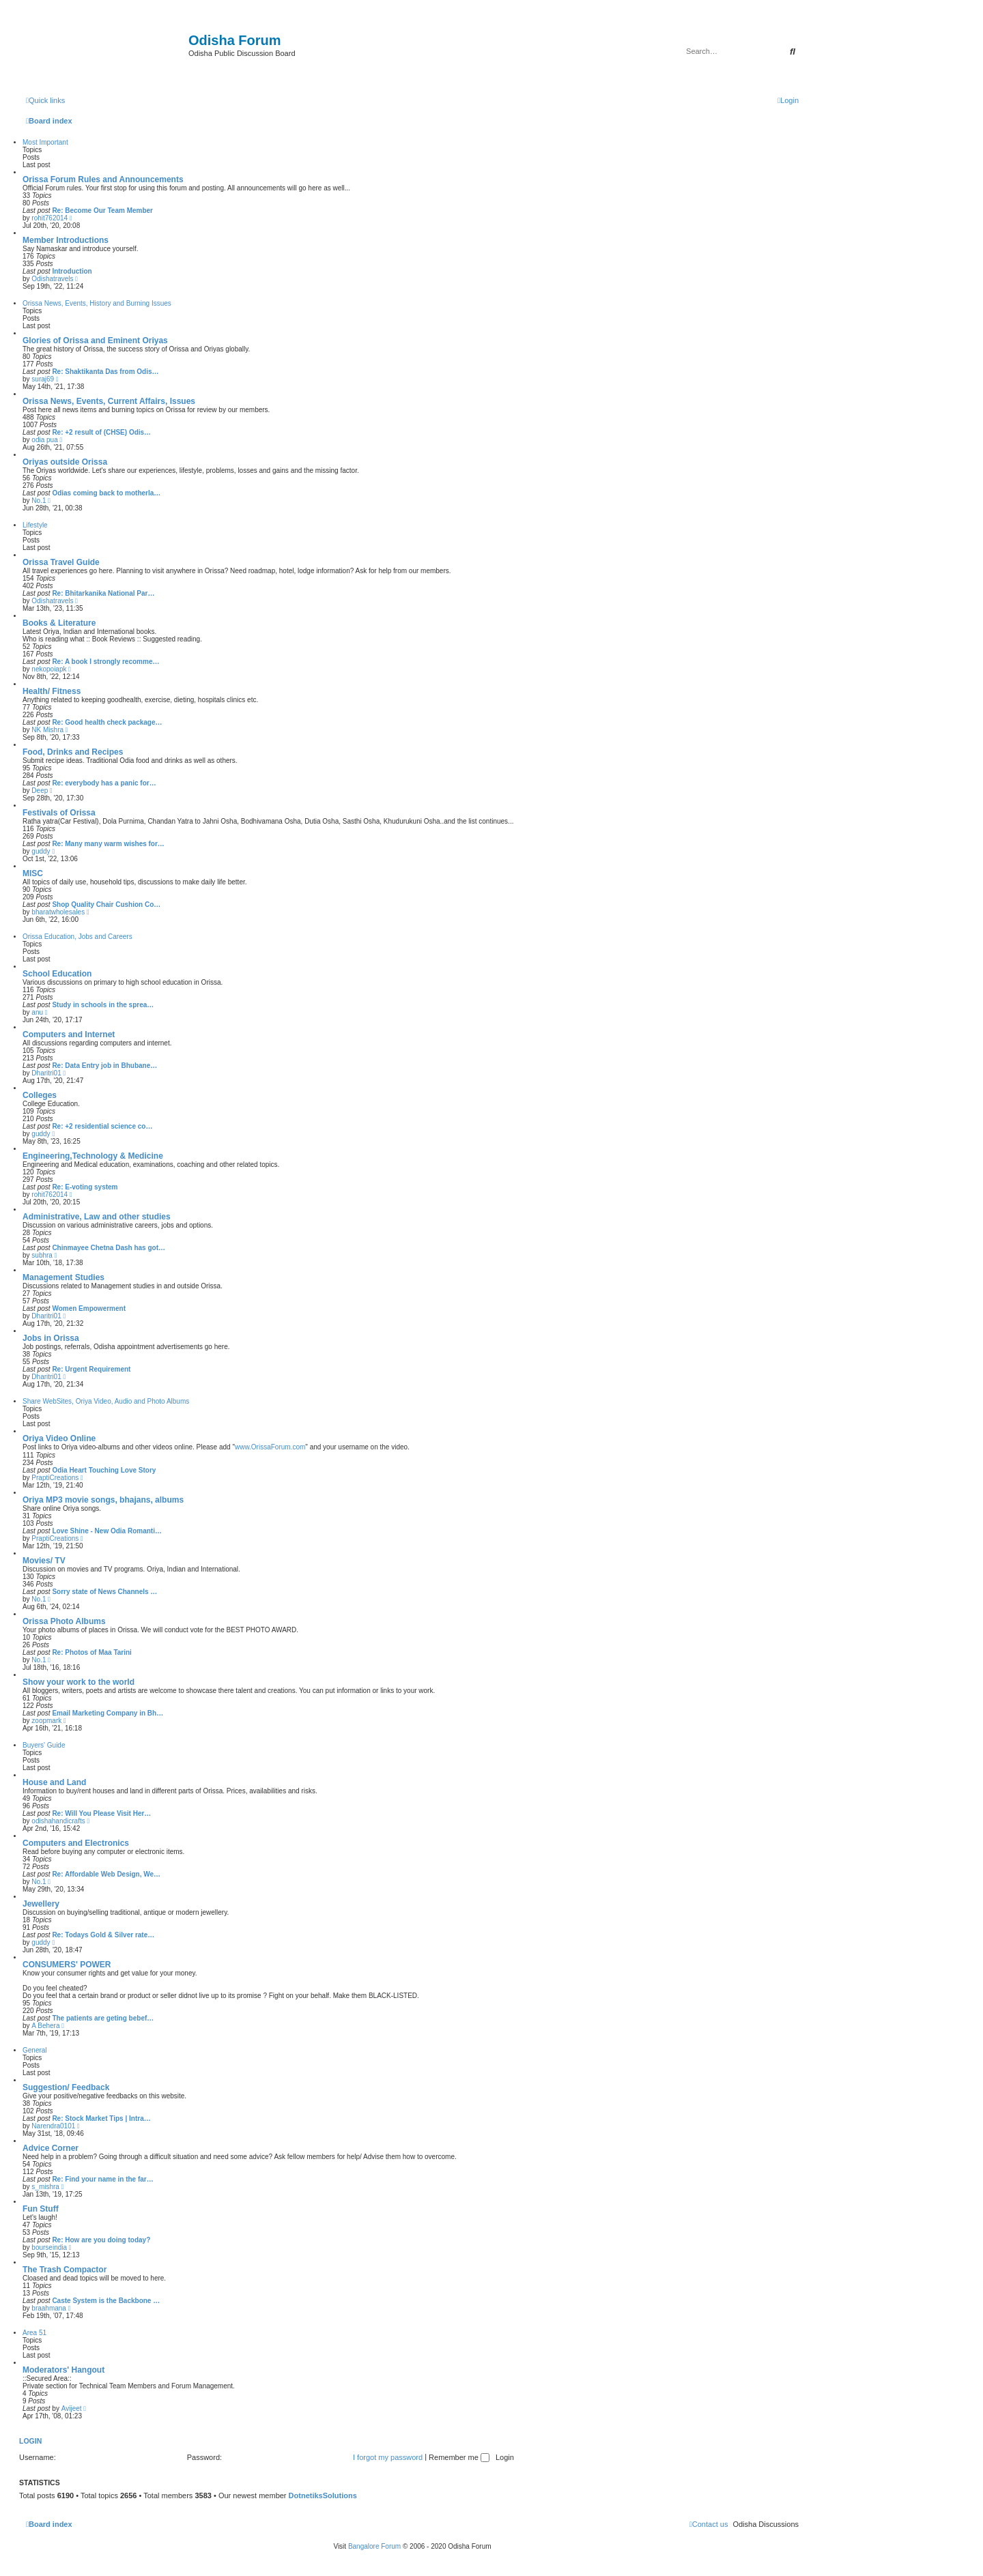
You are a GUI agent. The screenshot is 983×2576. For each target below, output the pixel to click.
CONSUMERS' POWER (67, 1964)
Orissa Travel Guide (61, 562)
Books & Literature (59, 623)
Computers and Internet (69, 1034)
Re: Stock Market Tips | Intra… (101, 2118)
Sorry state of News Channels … (104, 1591)
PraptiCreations (55, 1477)
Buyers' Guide (44, 1745)
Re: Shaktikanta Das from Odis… (105, 371)
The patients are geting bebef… (103, 2018)
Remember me (459, 2457)
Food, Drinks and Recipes (73, 752)
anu (37, 1012)
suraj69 (42, 379)
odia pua (44, 440)
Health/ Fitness (52, 691)
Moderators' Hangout (63, 2370)
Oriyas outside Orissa (65, 462)
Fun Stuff (41, 2209)
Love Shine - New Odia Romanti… (107, 1531)
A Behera (45, 2025)
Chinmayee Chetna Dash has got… (108, 1247)
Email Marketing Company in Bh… (107, 1713)
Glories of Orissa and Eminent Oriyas (95, 340)
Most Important (45, 142)
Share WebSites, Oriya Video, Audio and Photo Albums (106, 1401)
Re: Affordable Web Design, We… (106, 1874)
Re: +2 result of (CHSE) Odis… (101, 432)
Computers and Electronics (76, 1843)
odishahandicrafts (58, 1821)
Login (30, 2441)
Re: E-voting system (84, 1187)
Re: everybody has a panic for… (104, 783)
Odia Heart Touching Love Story (104, 1470)
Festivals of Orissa (59, 812)
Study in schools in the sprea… (103, 1005)
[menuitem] (788, 100)
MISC (33, 873)
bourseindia (49, 2247)
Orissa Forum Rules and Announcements (103, 179)
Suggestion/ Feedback (66, 2087)
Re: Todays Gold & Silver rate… (103, 1935)
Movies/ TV (44, 1560)
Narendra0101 (53, 2126)
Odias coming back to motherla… (106, 493)
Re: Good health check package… (107, 722)
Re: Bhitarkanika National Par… (103, 593)
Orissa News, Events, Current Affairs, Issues (109, 401)
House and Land (54, 1782)
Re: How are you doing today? (101, 2240)
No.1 (38, 500)
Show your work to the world (78, 1682)
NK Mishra (47, 730)
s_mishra (45, 2186)
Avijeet (71, 2408)
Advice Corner (51, 2148)
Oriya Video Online (59, 1438)
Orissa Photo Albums (64, 1621)
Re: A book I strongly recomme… (105, 661)
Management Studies (63, 1277)
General (35, 2050)
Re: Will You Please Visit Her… (101, 1813)
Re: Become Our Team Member (102, 210)
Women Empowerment (89, 1308)
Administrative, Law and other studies (97, 1216)
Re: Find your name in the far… (102, 2179)
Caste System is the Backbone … (106, 2300)
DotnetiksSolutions (323, 2495)
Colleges (40, 1095)
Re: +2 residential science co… (102, 1126)
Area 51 (34, 2332)
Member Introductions (66, 240)
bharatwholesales (58, 912)
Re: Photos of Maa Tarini (92, 1652)
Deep (39, 790)
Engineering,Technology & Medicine (93, 1156)
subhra (42, 1255)
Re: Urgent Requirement (91, 1369)
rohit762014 (49, 218)
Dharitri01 (46, 1073)
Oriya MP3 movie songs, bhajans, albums (103, 1500)
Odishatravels (52, 279)
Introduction (71, 271)
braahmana (48, 2308)
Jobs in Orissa (51, 1338)
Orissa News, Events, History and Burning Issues (97, 303)
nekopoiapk (48, 669)
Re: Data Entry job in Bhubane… (104, 1065)
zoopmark (46, 1720)
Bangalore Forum (374, 2546)
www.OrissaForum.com (270, 1447)
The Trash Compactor (64, 2269)
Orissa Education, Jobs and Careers (77, 936)
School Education (57, 974)
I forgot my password (388, 2457)
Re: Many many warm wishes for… (108, 844)
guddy (40, 851)
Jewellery (41, 1904)
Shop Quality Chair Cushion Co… (106, 904)
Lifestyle (35, 525)
